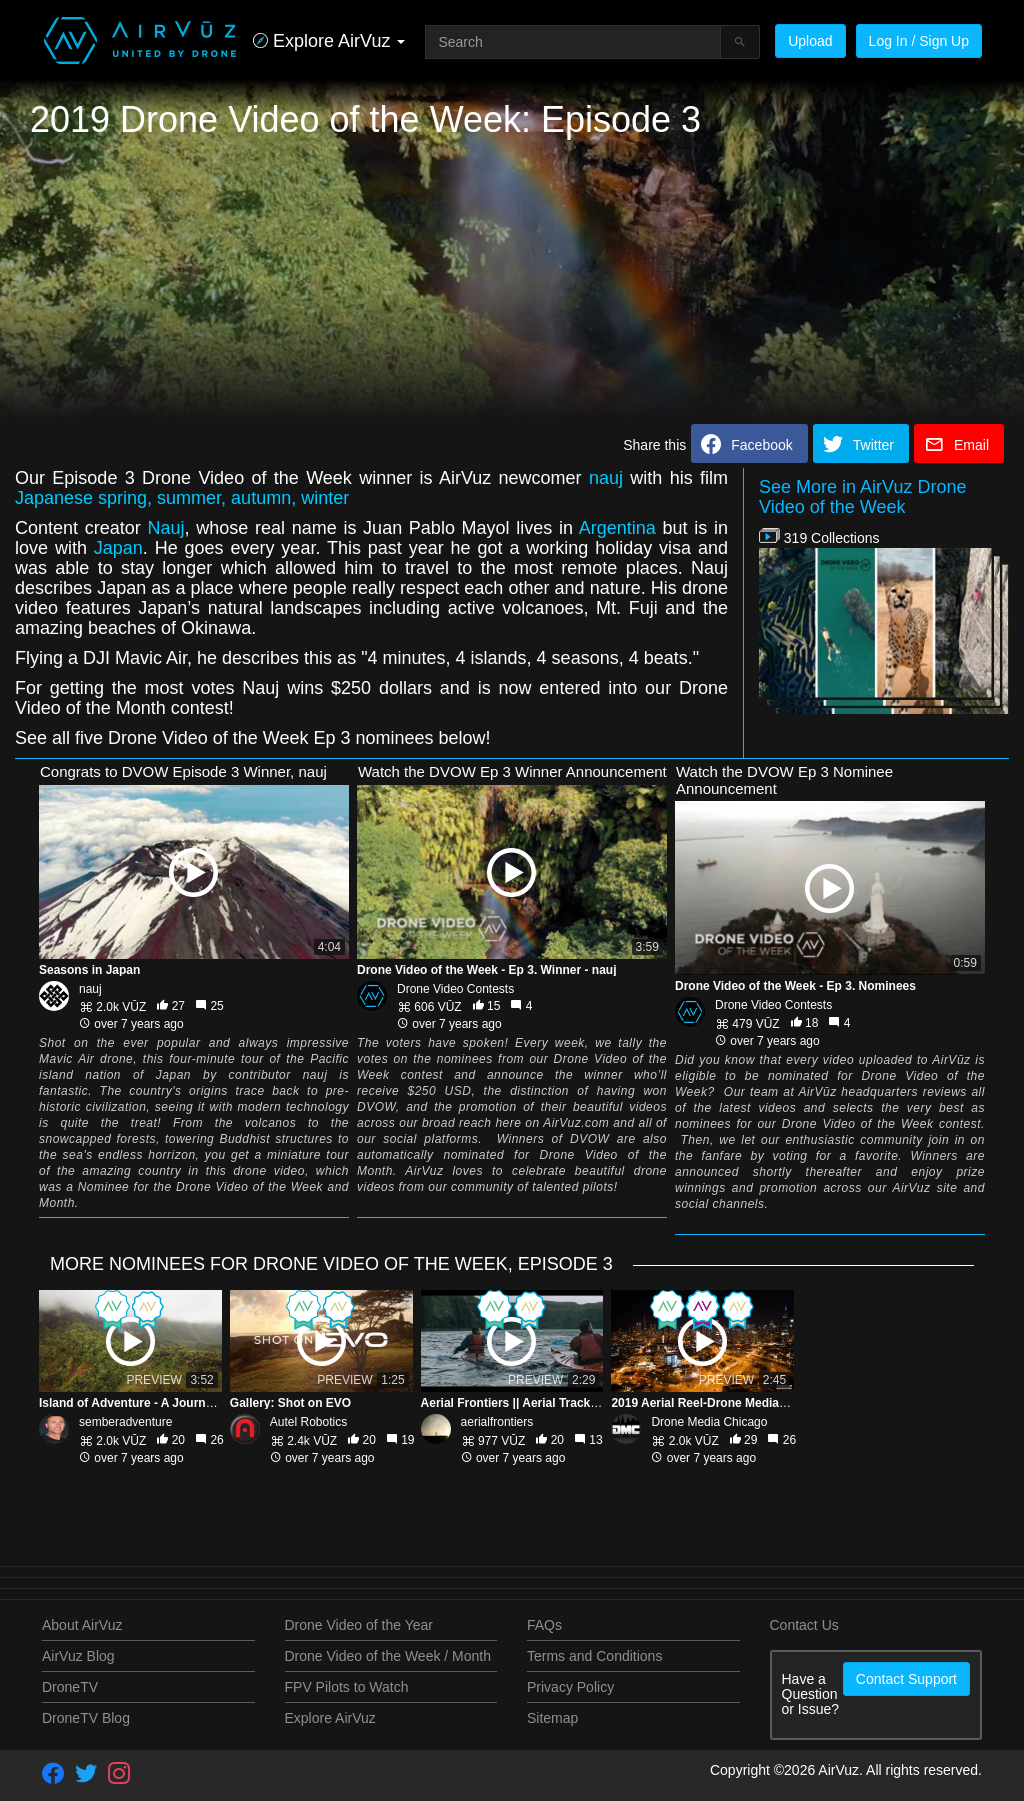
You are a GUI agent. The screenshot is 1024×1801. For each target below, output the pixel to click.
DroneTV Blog (86, 1718)
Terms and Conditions (594, 1656)
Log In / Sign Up (919, 41)
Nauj (165, 528)
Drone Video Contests (455, 989)
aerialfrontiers (497, 1422)
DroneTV (70, 1687)
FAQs (544, 1625)
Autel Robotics (308, 1422)
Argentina (617, 528)
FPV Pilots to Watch (347, 1687)
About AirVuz (82, 1625)
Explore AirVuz (330, 1718)
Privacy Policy (570, 1687)
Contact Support (906, 1679)
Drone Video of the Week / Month (388, 1656)
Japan (118, 548)
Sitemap (552, 1718)
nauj (606, 478)
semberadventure (125, 1422)
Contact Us (804, 1625)
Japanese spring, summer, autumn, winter (182, 498)
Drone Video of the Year (359, 1625)
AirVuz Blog (78, 1656)
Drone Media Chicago (709, 1422)
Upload (810, 41)
